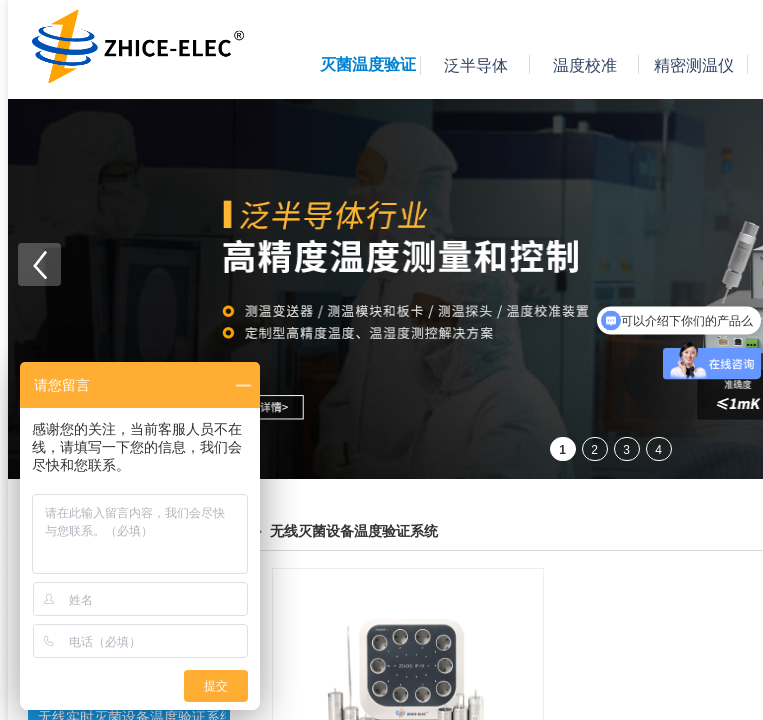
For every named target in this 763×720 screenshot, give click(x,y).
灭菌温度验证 (368, 64)
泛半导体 (476, 65)
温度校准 (585, 65)
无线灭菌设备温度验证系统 (354, 531)
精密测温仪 (694, 65)
